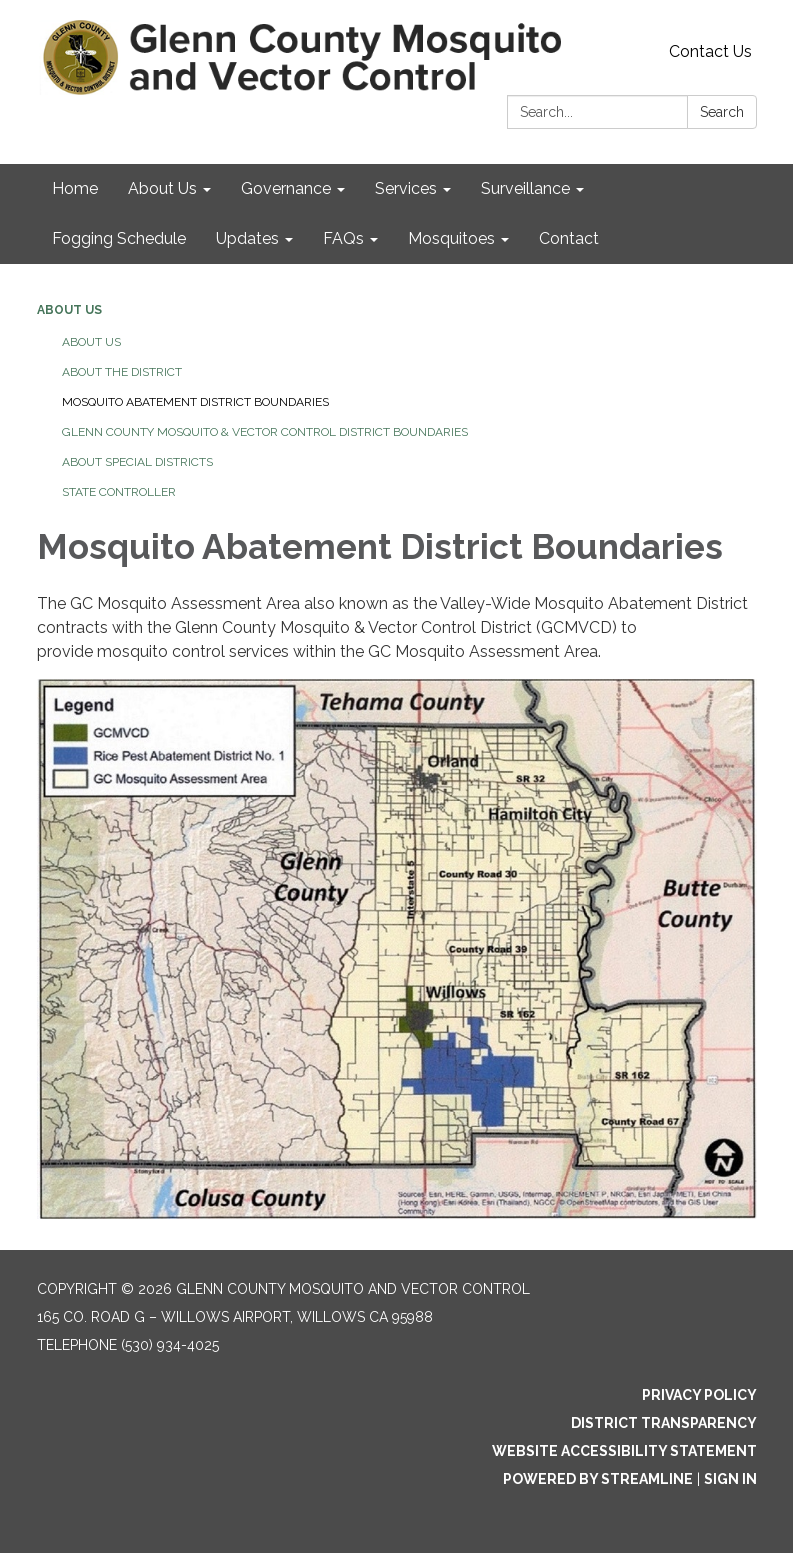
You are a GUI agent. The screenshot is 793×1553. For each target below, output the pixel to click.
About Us (69, 310)
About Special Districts (137, 462)
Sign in (730, 1479)
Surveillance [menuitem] (525, 188)
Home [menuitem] (75, 188)
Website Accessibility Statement (624, 1451)
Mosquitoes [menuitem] (451, 238)
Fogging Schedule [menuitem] (119, 238)
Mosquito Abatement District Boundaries (195, 402)
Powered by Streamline (598, 1479)
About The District (122, 372)
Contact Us (710, 51)
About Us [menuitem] (162, 188)
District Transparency (664, 1423)
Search (722, 112)
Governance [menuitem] (286, 188)
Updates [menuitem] (247, 238)
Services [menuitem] (406, 188)
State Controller (119, 492)
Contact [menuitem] (569, 238)
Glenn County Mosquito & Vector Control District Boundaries (265, 432)
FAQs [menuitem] (343, 238)
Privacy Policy (699, 1395)
